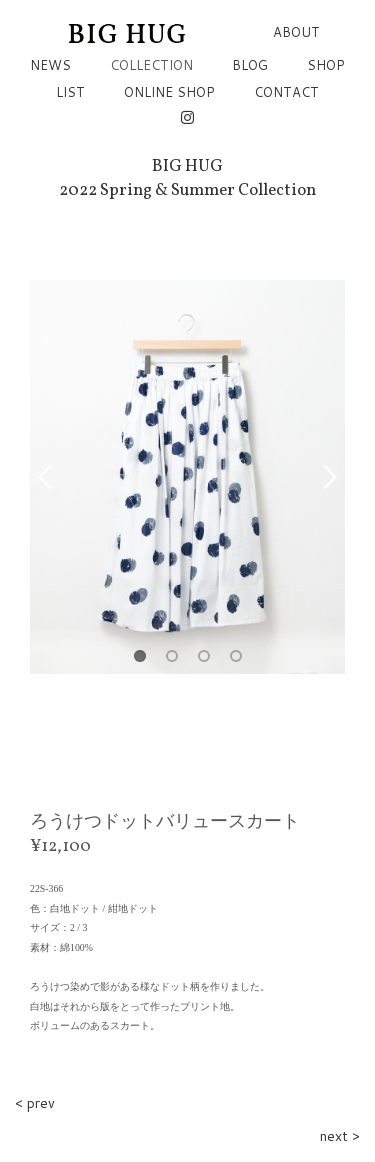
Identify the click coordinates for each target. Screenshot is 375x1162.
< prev (35, 1103)
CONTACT (286, 92)
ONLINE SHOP (169, 92)
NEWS (50, 65)
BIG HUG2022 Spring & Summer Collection (187, 178)
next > (340, 1136)
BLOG (250, 65)
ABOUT (296, 32)
